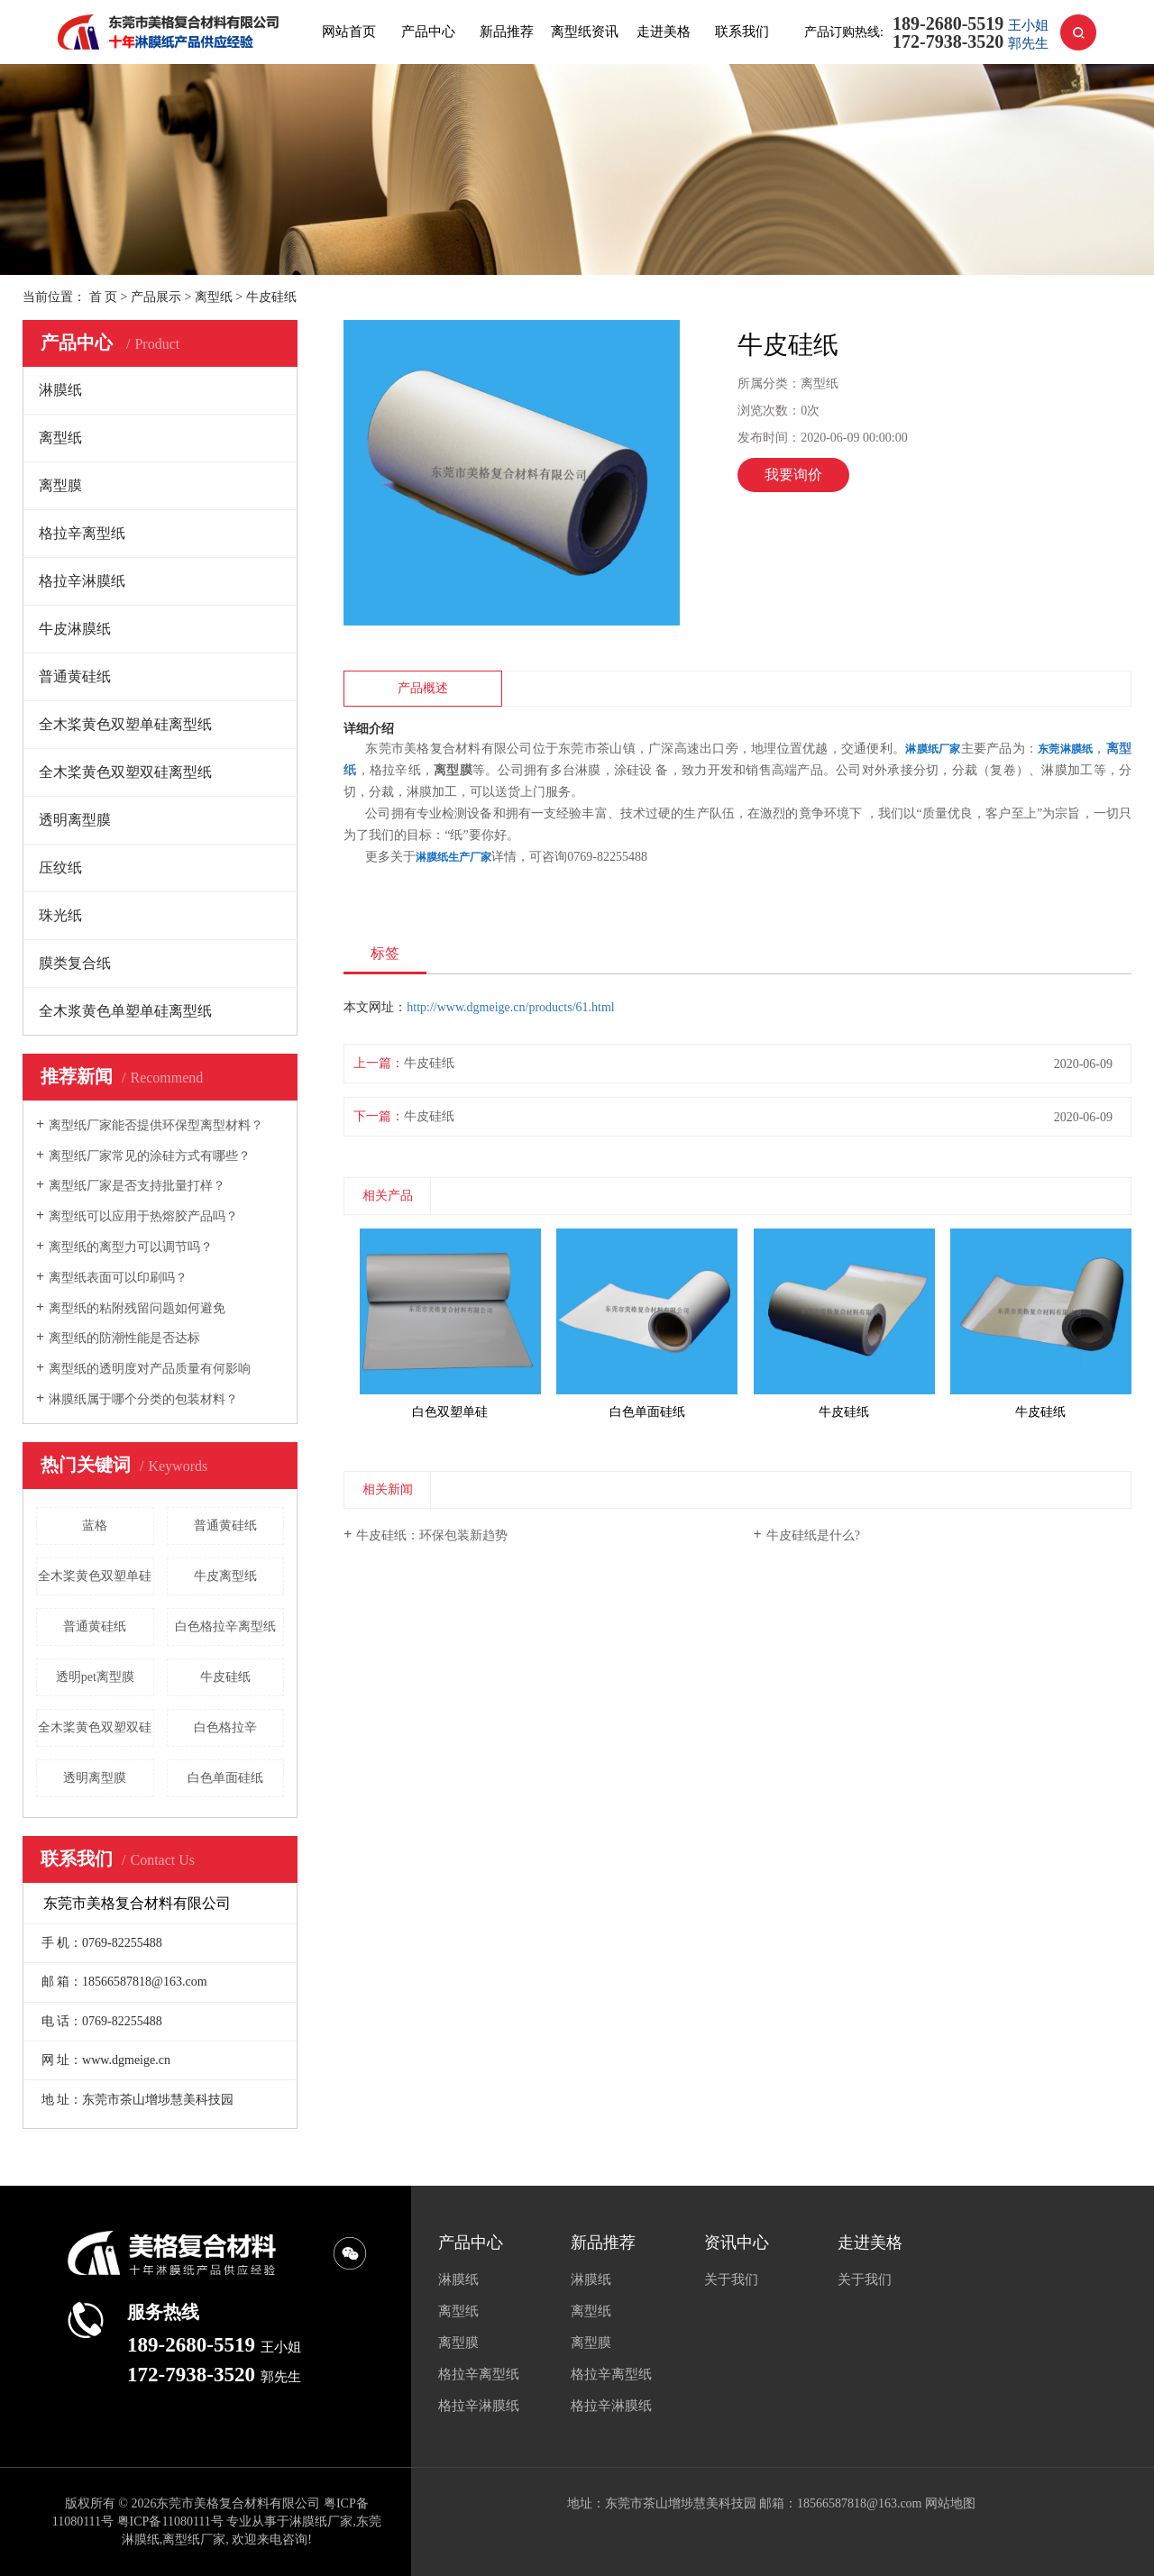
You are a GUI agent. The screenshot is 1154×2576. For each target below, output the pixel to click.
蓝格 (94, 1525)
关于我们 (731, 2279)
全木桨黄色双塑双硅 (94, 1727)
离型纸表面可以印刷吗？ (118, 1277)
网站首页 (349, 31)
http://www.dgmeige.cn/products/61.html (510, 1007)
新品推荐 (507, 31)
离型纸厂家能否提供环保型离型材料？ (156, 1125)
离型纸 (214, 297)
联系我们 (742, 31)
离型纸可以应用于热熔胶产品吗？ (143, 1216)
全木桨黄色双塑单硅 (94, 1576)
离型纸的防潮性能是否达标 (124, 1338)
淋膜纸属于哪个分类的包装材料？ (143, 1399)
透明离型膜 (75, 819)
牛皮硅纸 (225, 1677)
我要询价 (793, 474)
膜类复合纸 (75, 963)
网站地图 (950, 2503)
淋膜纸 (60, 389)
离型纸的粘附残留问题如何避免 (137, 1308)
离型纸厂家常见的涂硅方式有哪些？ (150, 1156)
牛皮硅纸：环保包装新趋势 (432, 1535)
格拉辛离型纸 (82, 533)
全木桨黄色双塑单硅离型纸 (125, 724)
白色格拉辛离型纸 (225, 1626)
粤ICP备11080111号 (170, 2521)
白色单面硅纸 (225, 1778)
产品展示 (156, 297)
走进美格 (664, 31)
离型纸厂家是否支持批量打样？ (137, 1185)
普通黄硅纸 (75, 676)
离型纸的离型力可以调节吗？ (131, 1247)
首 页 (103, 297)
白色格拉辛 (225, 1727)
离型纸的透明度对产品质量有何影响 (150, 1368)
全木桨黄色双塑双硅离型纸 (125, 772)
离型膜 (60, 485)
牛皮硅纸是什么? (813, 1535)
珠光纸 (60, 915)
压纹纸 (60, 867)
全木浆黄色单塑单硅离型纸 (125, 1011)
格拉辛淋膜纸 (82, 581)
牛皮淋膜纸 (75, 628)
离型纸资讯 (584, 31)
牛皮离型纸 (225, 1576)
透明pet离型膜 (95, 1677)
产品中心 (428, 31)
